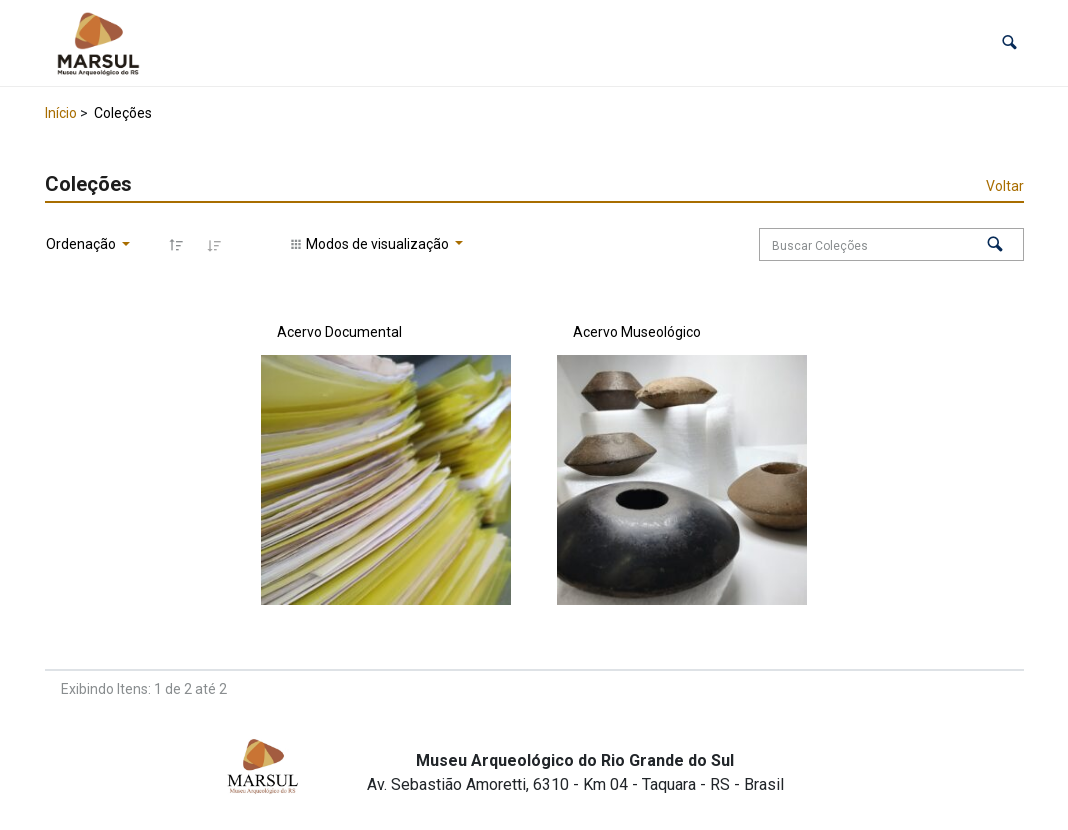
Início (61, 113)
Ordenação (82, 244)
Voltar (1005, 186)
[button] (1009, 42)
